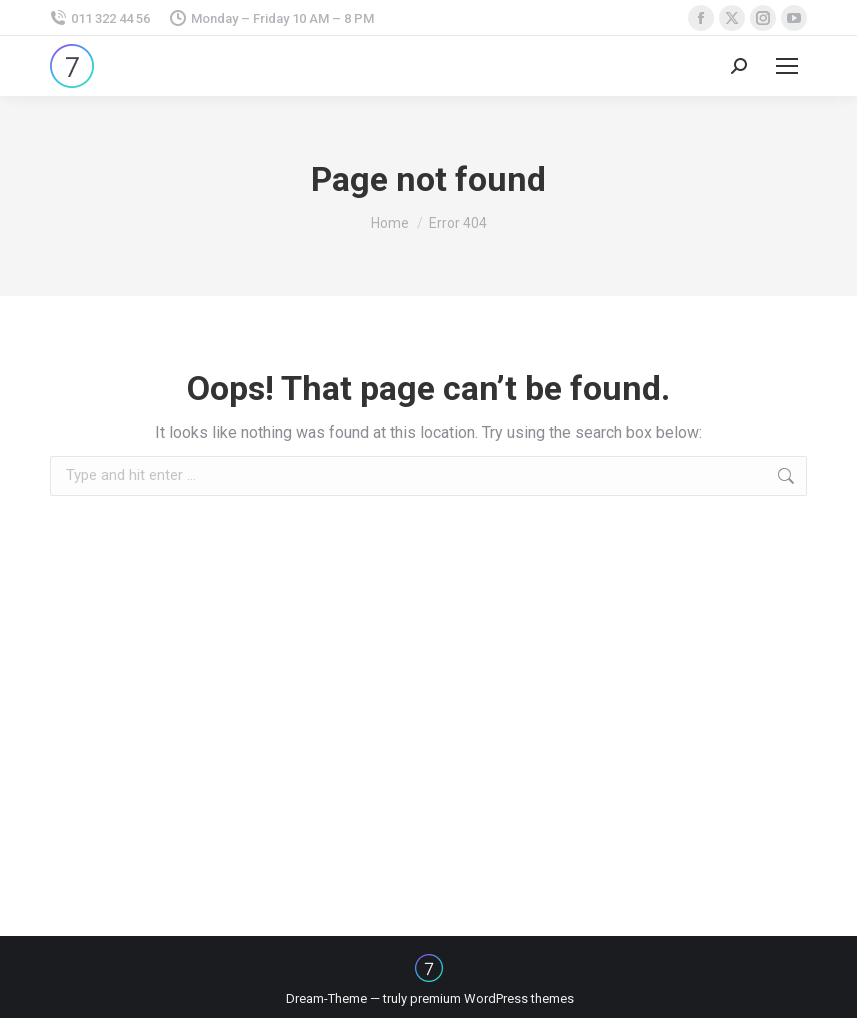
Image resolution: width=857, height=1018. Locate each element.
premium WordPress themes (492, 998)
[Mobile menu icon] (787, 66)
